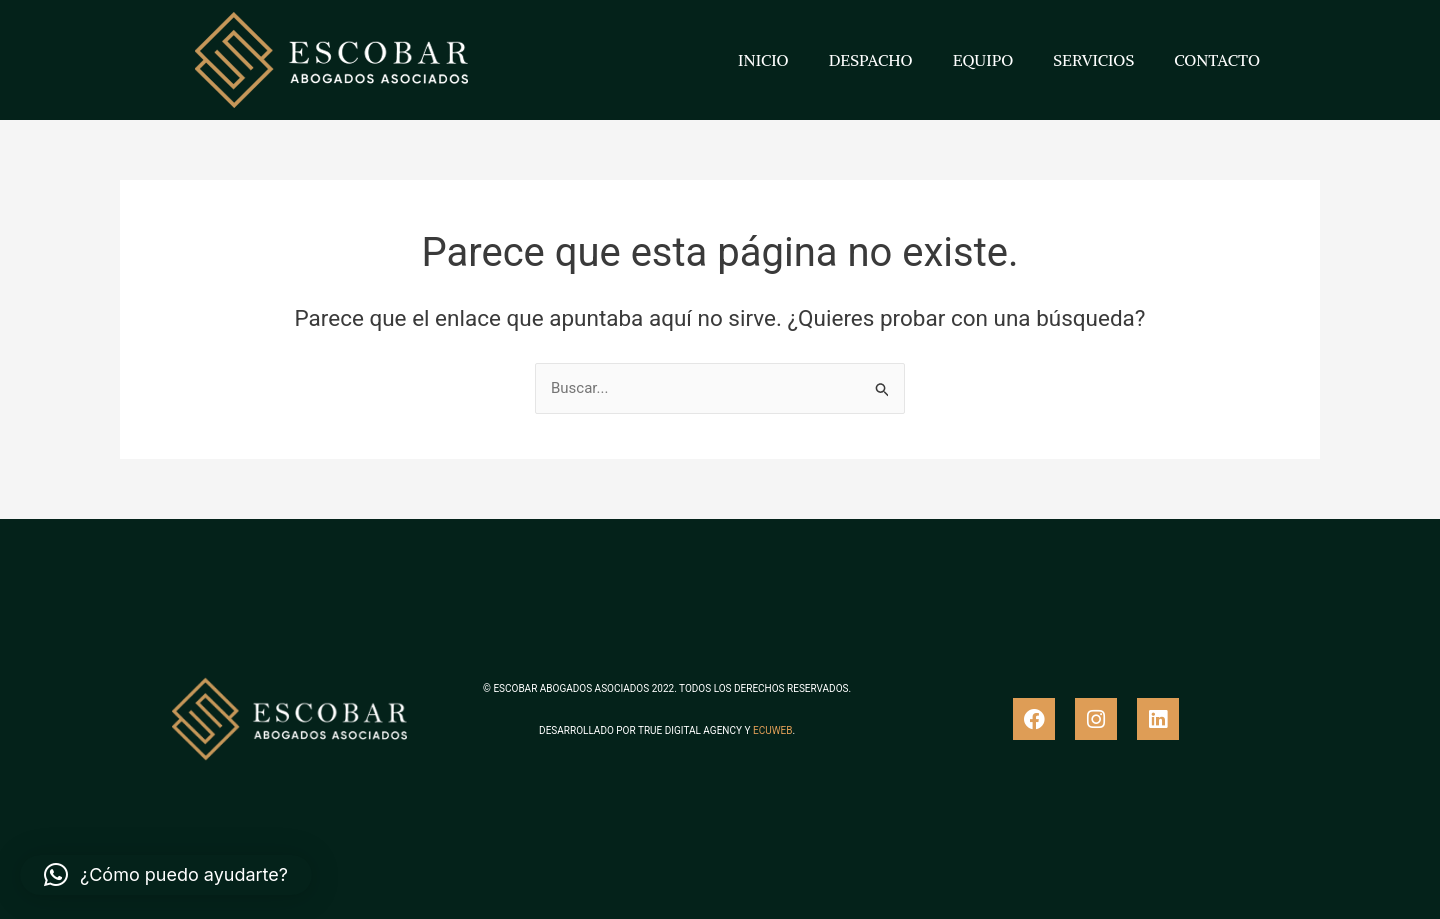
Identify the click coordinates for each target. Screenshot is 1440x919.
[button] (166, 875)
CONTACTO (1217, 60)
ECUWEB (772, 730)
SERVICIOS (1093, 60)
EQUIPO (983, 60)
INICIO (763, 60)
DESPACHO (871, 60)
